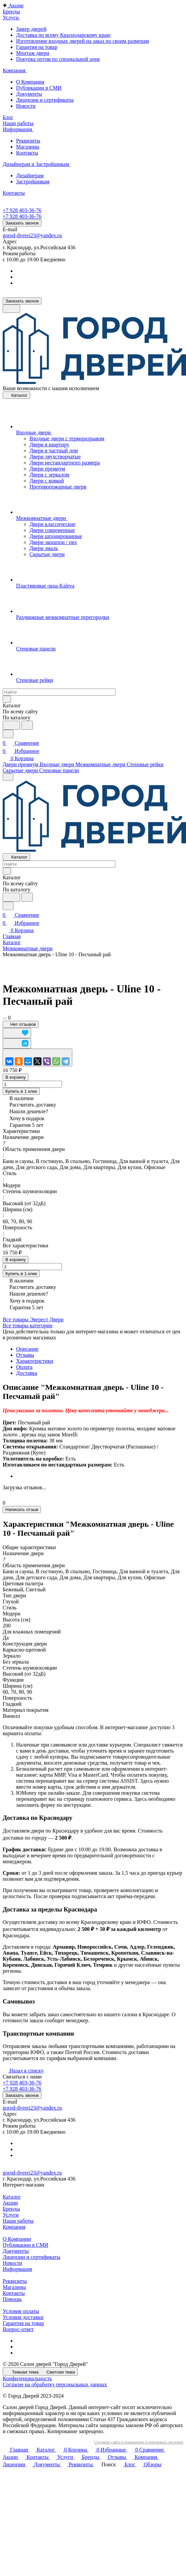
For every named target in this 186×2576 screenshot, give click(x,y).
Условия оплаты (21, 2311)
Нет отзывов (20, 1024)
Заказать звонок (22, 223)
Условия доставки (23, 2317)
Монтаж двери (32, 53)
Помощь (12, 2299)
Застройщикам (33, 181)
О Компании (30, 82)
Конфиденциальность (27, 2378)
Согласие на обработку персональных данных (55, 2384)
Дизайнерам (29, 175)
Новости (25, 106)
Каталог (12, 2197)
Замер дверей (31, 29)
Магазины (27, 147)
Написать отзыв (21, 1509)
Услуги (11, 2215)
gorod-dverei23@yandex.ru (32, 235)
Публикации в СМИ (39, 88)
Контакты (27, 153)
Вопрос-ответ (18, 2329)
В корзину (15, 1077)
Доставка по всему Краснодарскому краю (63, 35)
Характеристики (34, 1361)
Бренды (11, 2209)
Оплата (24, 1367)
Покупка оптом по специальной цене (58, 59)
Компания (14, 2227)
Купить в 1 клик (21, 1091)
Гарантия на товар (36, 47)
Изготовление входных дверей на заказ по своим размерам (82, 41)
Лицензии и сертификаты (45, 100)
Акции (10, 2203)
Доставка (26, 1373)
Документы (29, 94)
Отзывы (25, 1355)
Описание (27, 1349)
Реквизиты (28, 141)
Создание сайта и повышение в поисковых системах (138, 2442)
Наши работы (18, 2221)
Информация (17, 2269)
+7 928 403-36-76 (22, 210)
